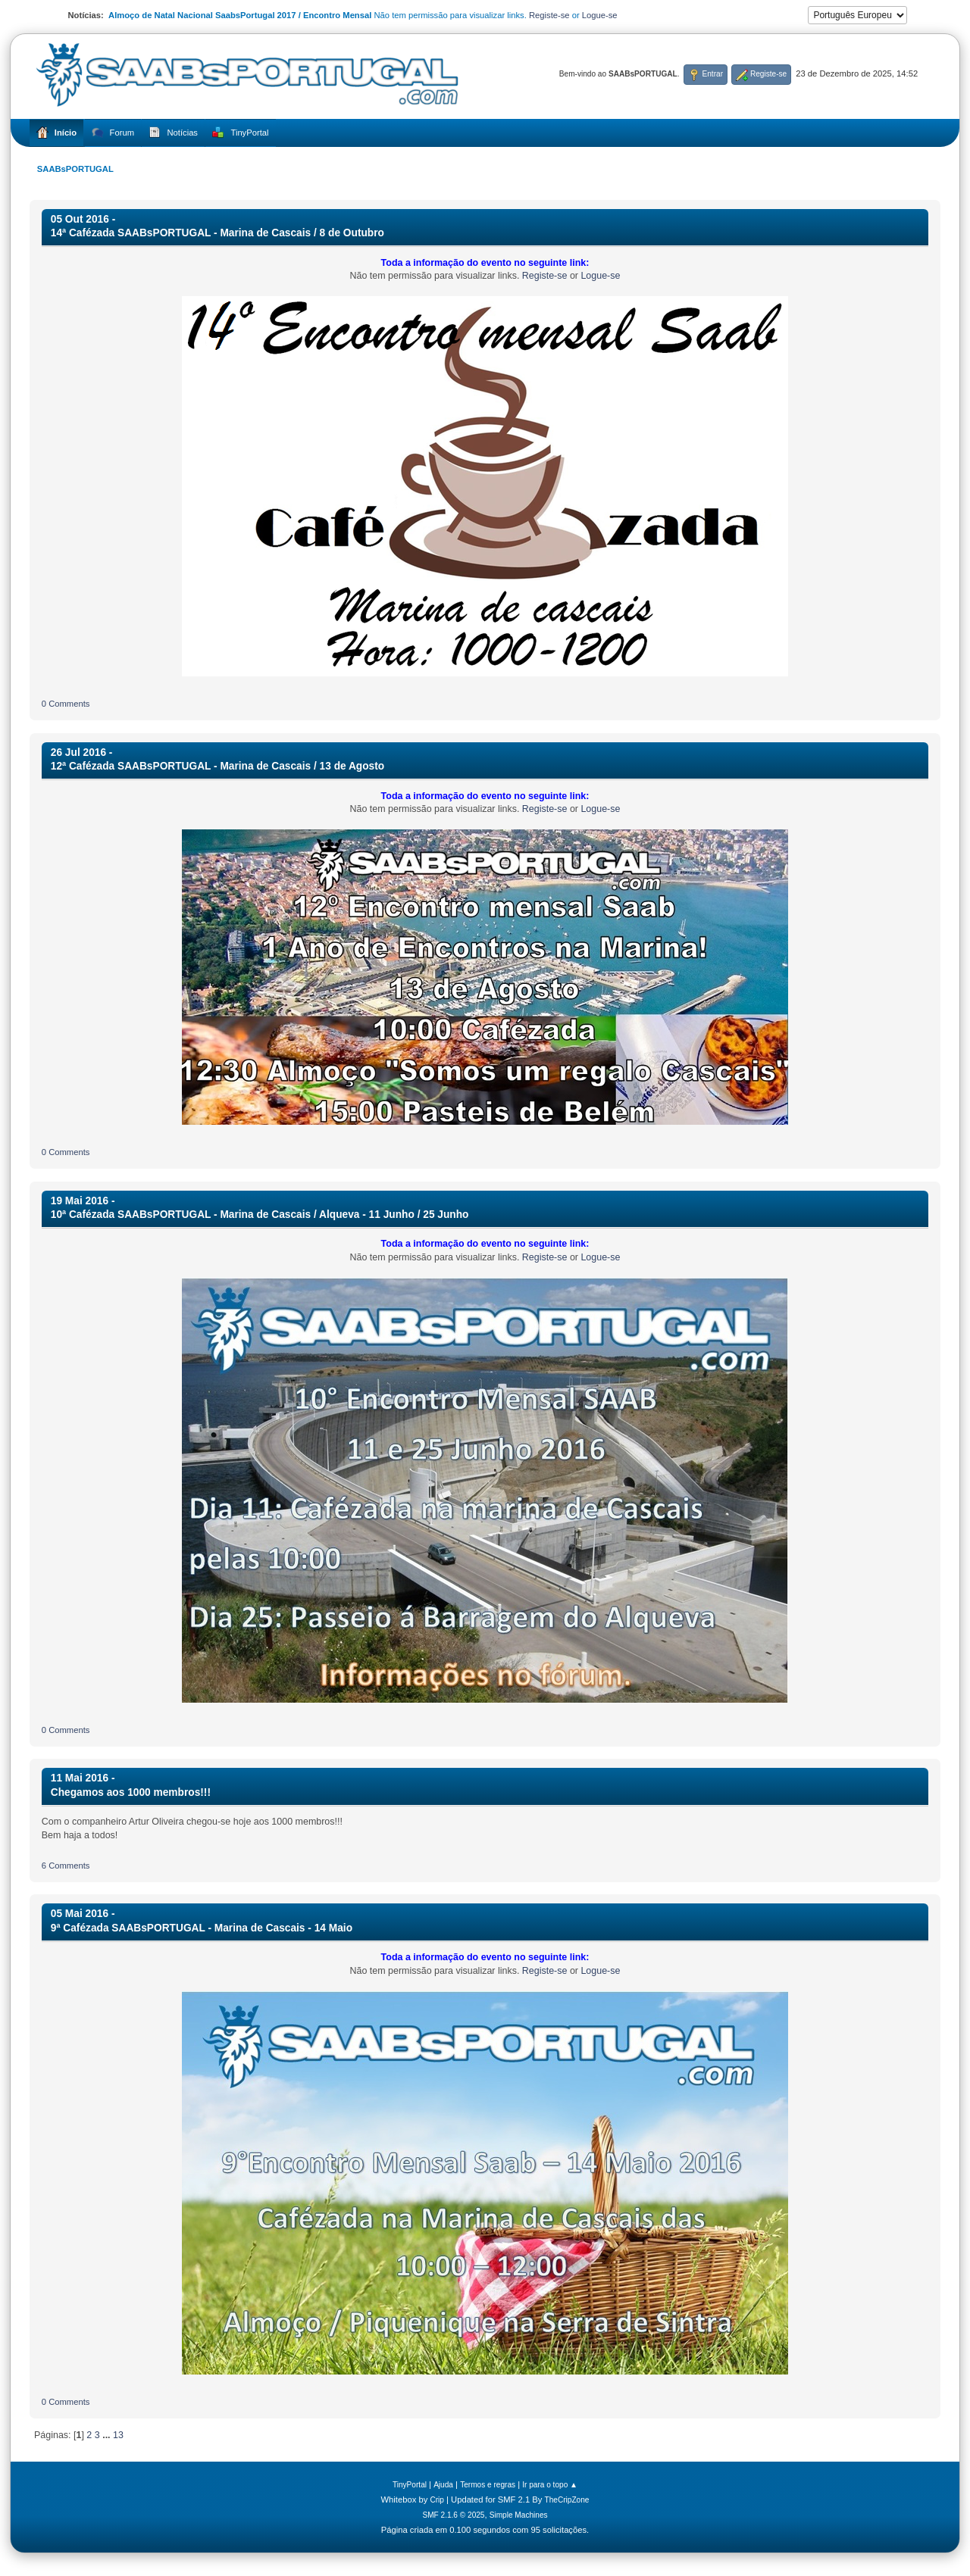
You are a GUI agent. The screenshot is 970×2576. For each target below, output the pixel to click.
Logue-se (600, 15)
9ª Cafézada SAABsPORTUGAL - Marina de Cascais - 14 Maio (201, 1928)
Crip (437, 2500)
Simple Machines (519, 2515)
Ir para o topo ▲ (549, 2485)
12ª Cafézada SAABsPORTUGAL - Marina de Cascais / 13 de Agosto (217, 766)
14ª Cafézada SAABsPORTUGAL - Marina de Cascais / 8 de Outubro (217, 233)
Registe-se (549, 15)
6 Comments (66, 1865)
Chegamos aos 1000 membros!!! (131, 1792)
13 (118, 2435)
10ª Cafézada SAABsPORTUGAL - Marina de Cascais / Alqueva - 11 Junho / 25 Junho (260, 1214)
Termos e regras (487, 2485)
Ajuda (443, 2485)
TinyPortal (410, 2485)
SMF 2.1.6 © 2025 (453, 2515)
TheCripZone (567, 2500)
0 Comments (66, 703)
